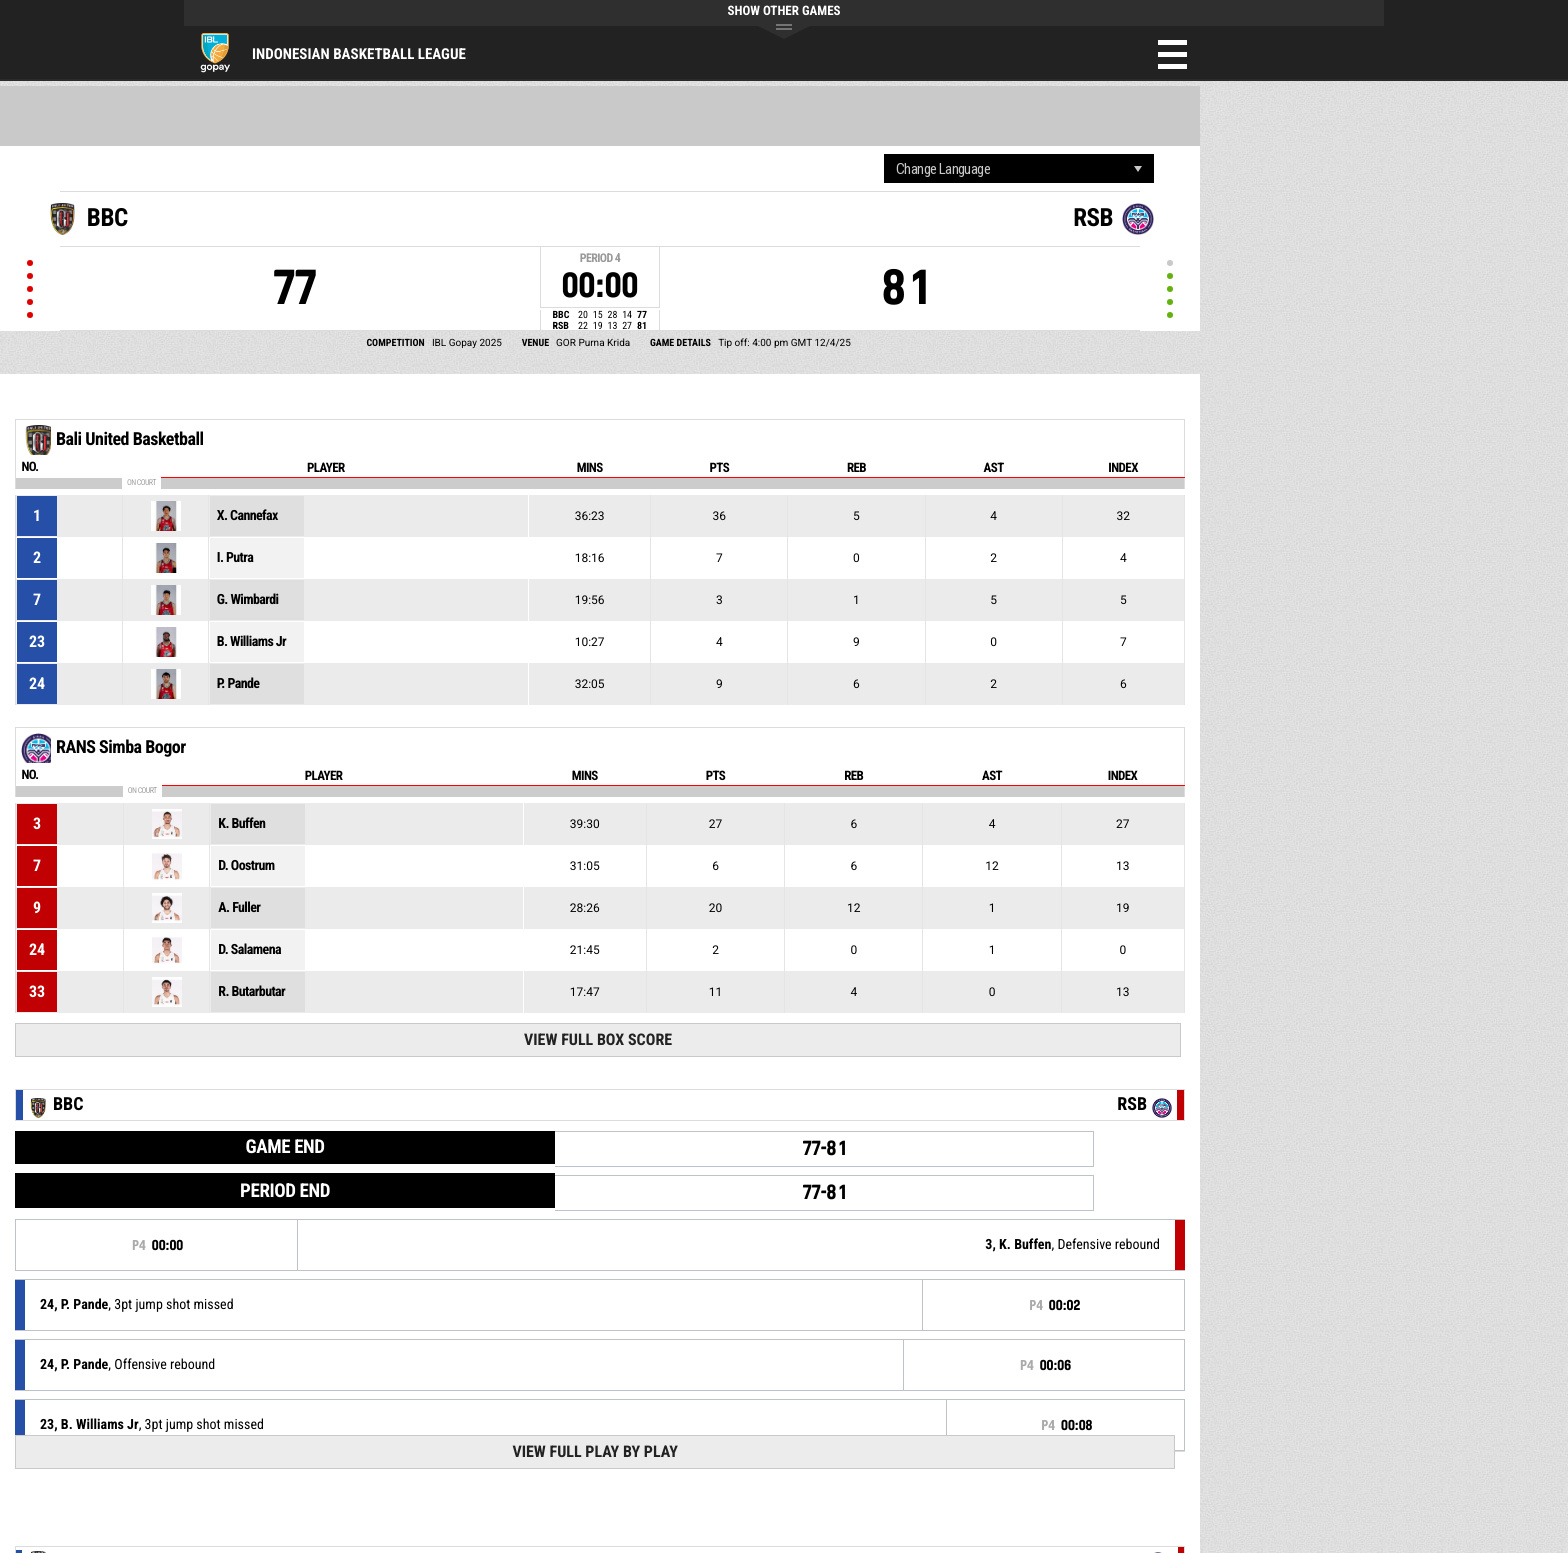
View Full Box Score (598, 1039)
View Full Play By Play (594, 1451)
